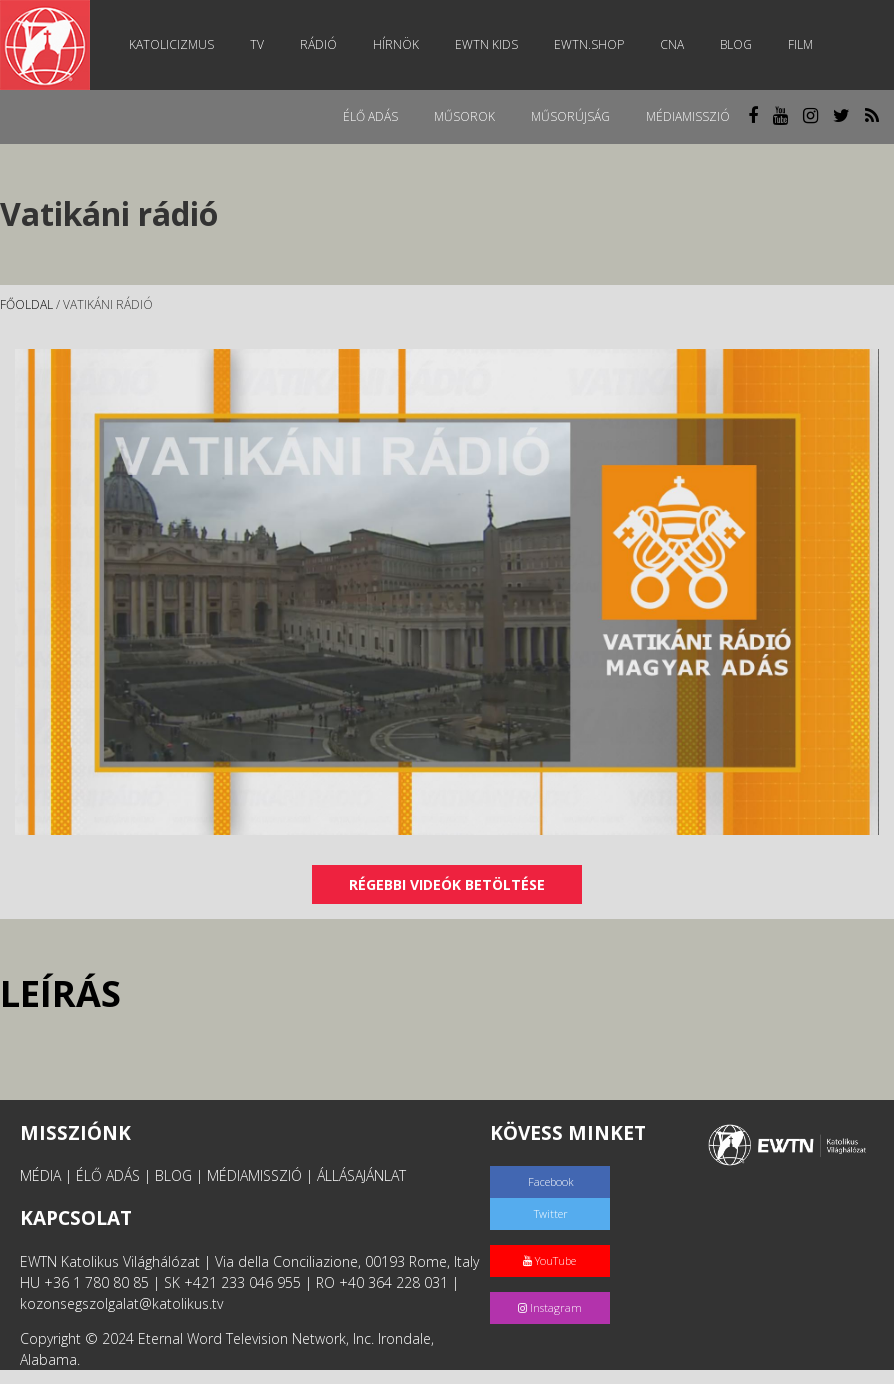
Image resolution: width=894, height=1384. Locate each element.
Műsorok (464, 116)
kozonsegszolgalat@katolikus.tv (121, 1303)
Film (800, 44)
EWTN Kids (486, 44)
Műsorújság (570, 116)
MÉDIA (40, 1175)
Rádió (318, 44)
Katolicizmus (171, 44)
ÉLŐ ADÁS (108, 1175)
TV (257, 44)
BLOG (173, 1175)
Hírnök (396, 44)
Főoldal (26, 304)
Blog (736, 44)
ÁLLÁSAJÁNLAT (361, 1175)
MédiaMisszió (688, 116)
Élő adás (370, 116)
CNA (672, 44)
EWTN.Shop (589, 44)
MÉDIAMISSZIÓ (254, 1175)
